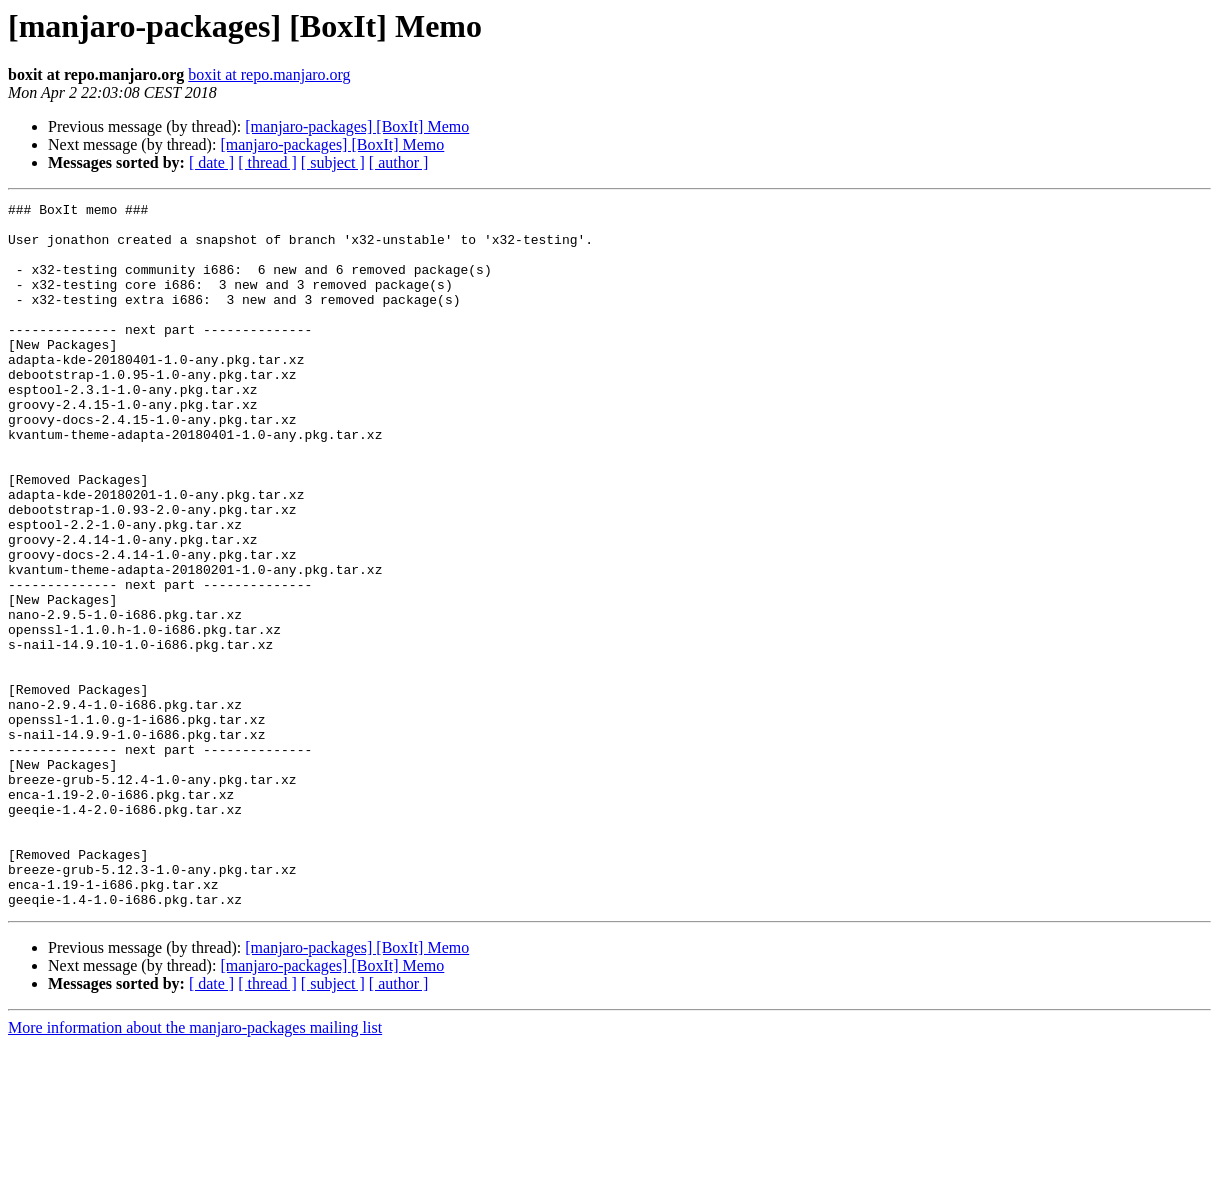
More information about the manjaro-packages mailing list (195, 1168)
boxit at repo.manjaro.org (269, 74)
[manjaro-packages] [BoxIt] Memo (357, 126)
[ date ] (211, 162)
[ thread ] (267, 162)
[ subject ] (333, 162)
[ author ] (399, 162)
